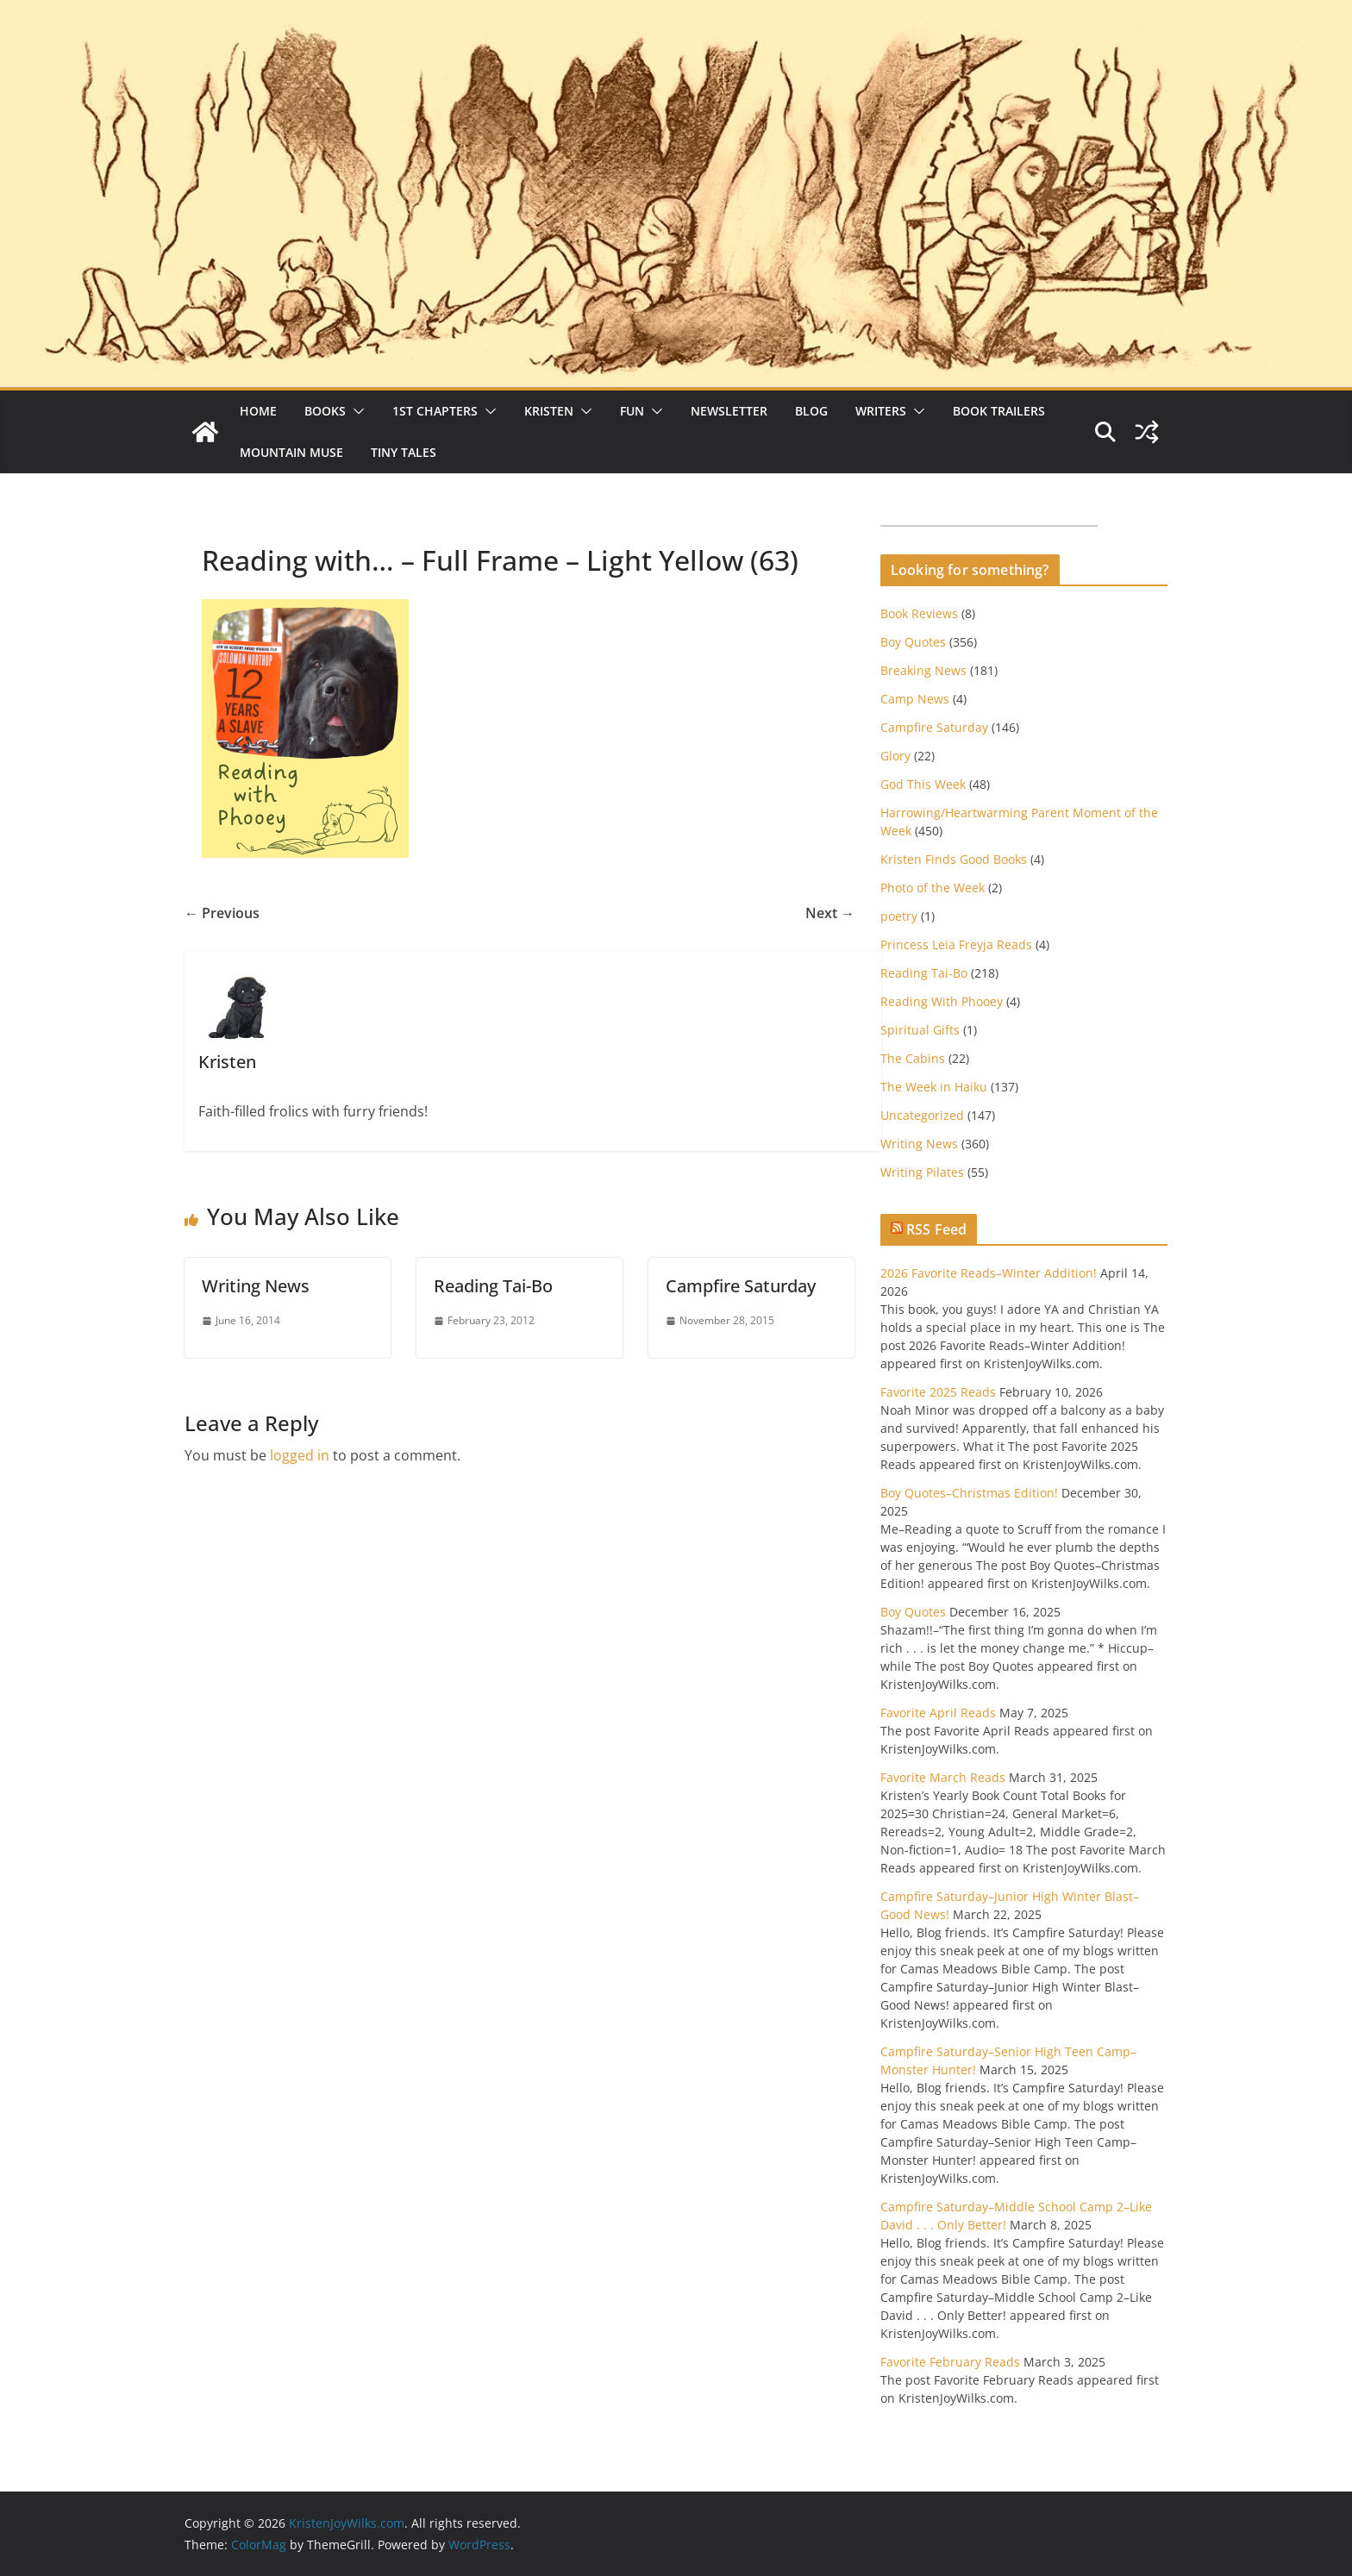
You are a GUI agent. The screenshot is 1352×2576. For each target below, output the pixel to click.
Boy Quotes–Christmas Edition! (969, 1493)
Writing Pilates (922, 1172)
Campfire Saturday (741, 1285)
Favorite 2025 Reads (938, 1392)
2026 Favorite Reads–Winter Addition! (988, 1273)
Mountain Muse (291, 452)
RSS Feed (936, 1229)
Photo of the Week (932, 887)
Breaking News (923, 670)
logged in (299, 1455)
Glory (895, 755)
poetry (898, 916)
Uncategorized (922, 1115)
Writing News (256, 1285)
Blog (811, 411)
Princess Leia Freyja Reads (956, 944)
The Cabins (912, 1058)
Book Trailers (999, 411)
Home (258, 411)
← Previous (222, 912)
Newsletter (729, 411)
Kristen (548, 411)
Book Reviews (919, 613)
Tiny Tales (403, 452)
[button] (355, 411)
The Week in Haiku (933, 1087)
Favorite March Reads (942, 1777)
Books (325, 411)
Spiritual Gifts (920, 1030)
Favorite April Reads (938, 1712)
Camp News (914, 699)
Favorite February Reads (950, 2362)
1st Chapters (435, 411)
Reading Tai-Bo (493, 1285)
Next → (829, 912)
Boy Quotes (913, 642)
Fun (632, 411)
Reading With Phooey (941, 1001)
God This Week (923, 784)
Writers (880, 411)
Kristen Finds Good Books (953, 859)
